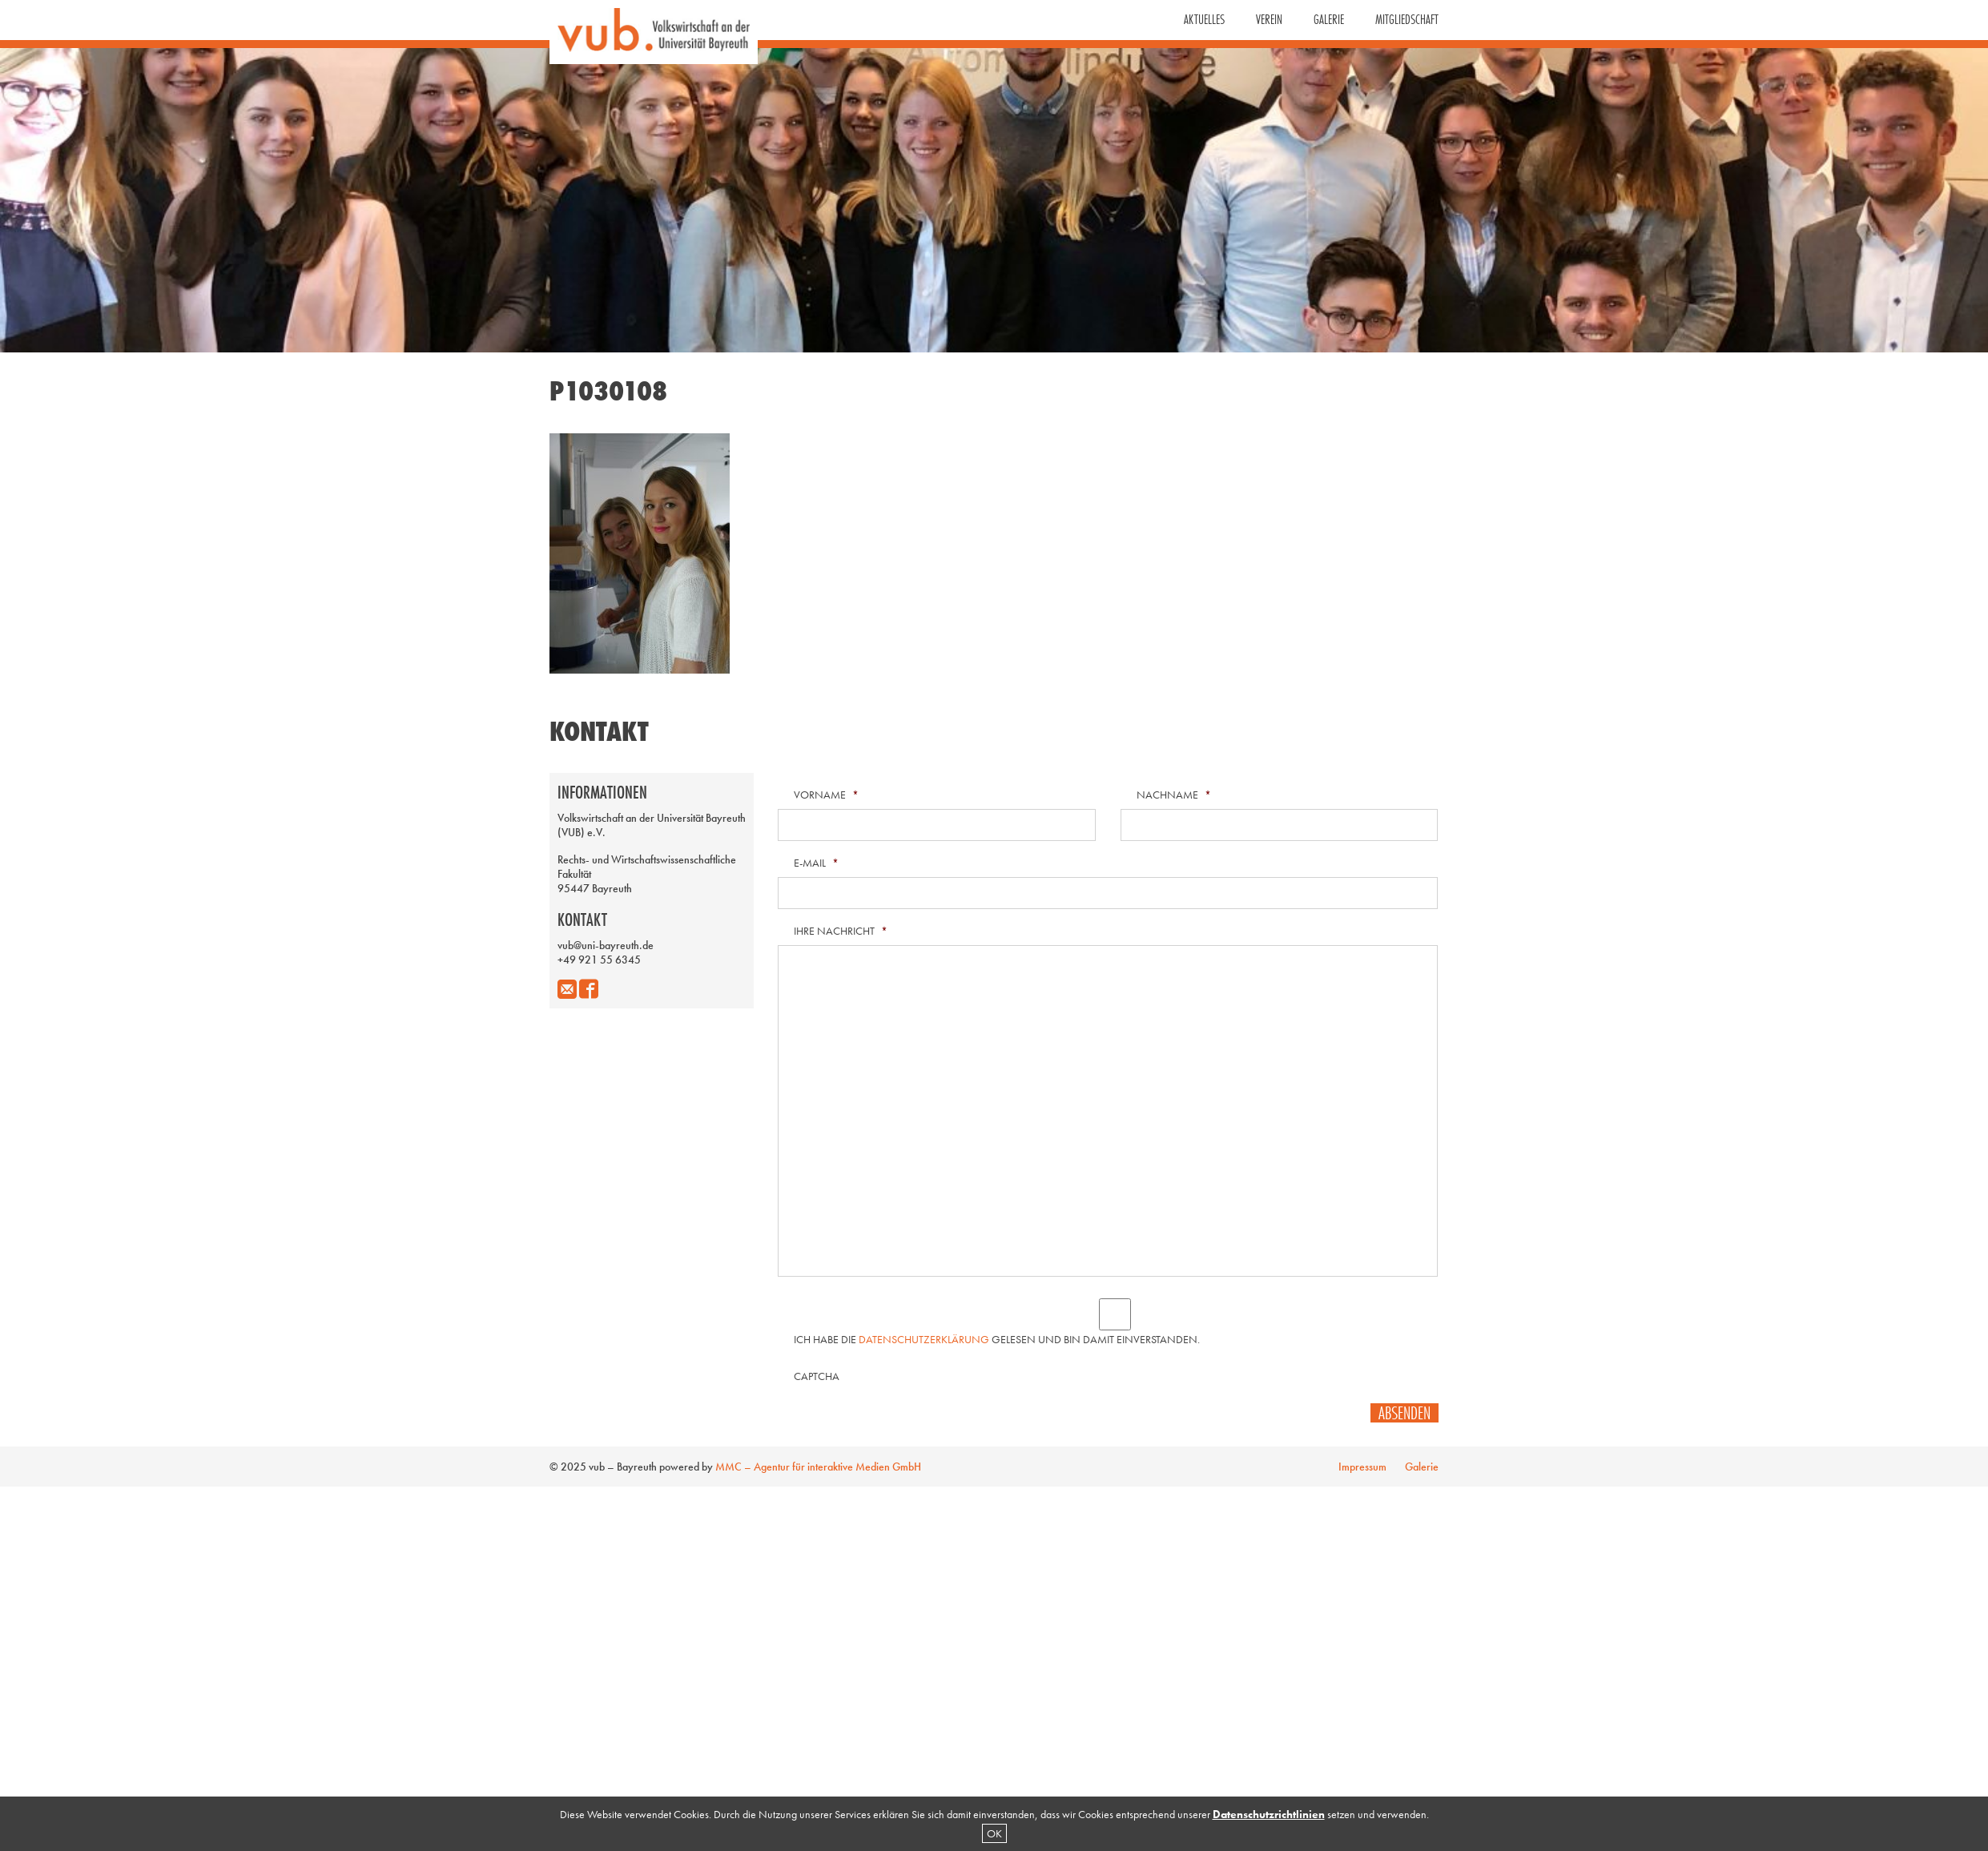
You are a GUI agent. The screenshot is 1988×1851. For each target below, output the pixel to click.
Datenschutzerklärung (924, 1339)
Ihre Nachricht (840, 930)
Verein (1269, 19)
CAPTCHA (816, 1376)
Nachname (1174, 794)
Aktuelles (1204, 19)
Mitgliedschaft (1407, 19)
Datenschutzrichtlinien (1269, 1814)
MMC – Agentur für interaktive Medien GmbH (818, 1466)
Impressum (1362, 1466)
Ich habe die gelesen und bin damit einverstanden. (997, 1339)
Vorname (826, 794)
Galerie (1329, 19)
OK (994, 1833)
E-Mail (816, 862)
